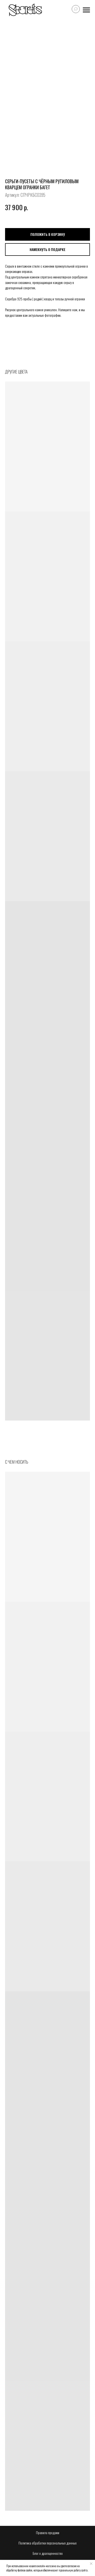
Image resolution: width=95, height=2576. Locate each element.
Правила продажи (47, 2532)
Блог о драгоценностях (48, 2553)
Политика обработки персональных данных (47, 2543)
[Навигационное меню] (86, 10)
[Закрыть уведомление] (91, 2563)
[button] (47, 249)
